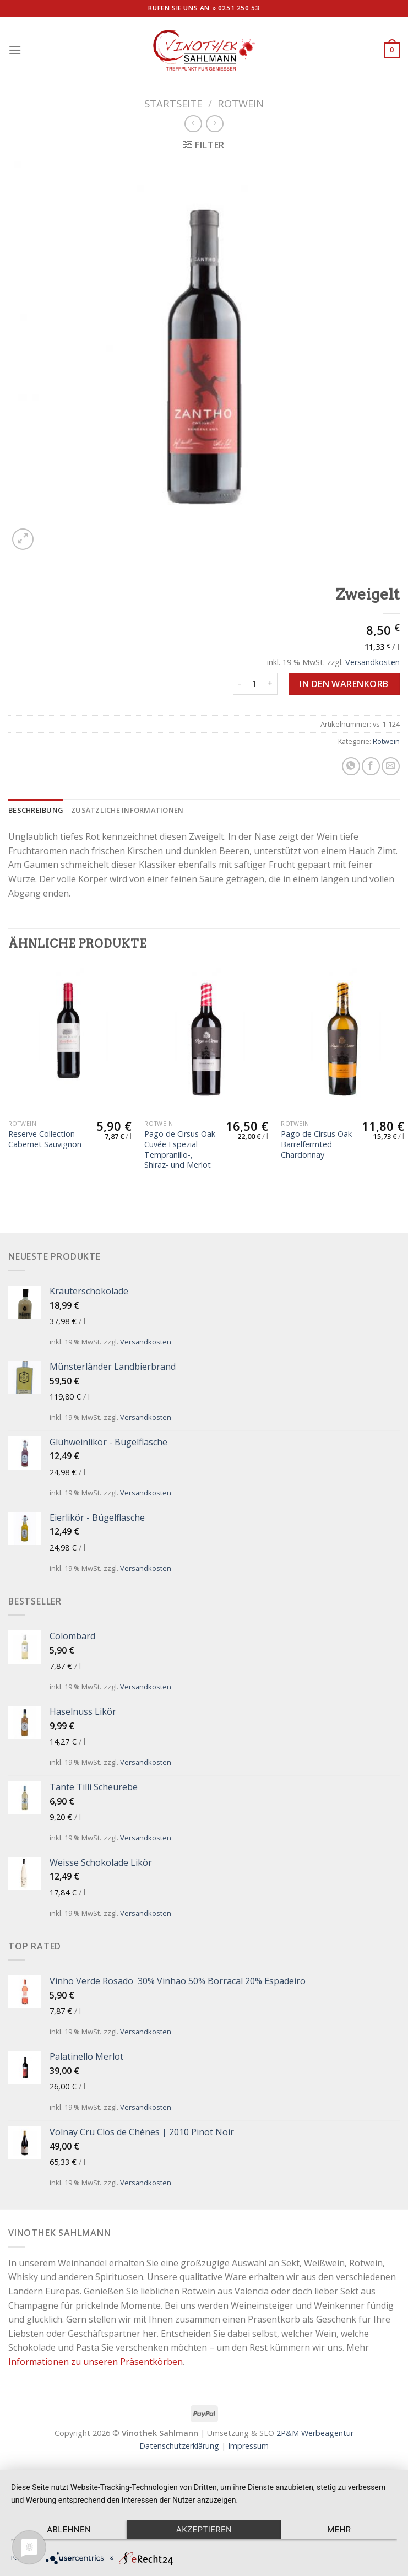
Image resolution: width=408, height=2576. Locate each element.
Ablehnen (69, 2530)
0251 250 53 (239, 8)
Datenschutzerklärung (179, 2445)
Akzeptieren (204, 2530)
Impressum (248, 2445)
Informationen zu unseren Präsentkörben (95, 2362)
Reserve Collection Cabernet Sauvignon (44, 1139)
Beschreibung (35, 810)
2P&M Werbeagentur (314, 2433)
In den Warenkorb (344, 684)
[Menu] (14, 49)
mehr (339, 2530)
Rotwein (240, 103)
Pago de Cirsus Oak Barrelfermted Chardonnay (316, 1144)
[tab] (35, 810)
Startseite (173, 103)
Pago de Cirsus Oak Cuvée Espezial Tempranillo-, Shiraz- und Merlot (179, 1149)
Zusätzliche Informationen (127, 810)
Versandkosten (372, 662)
